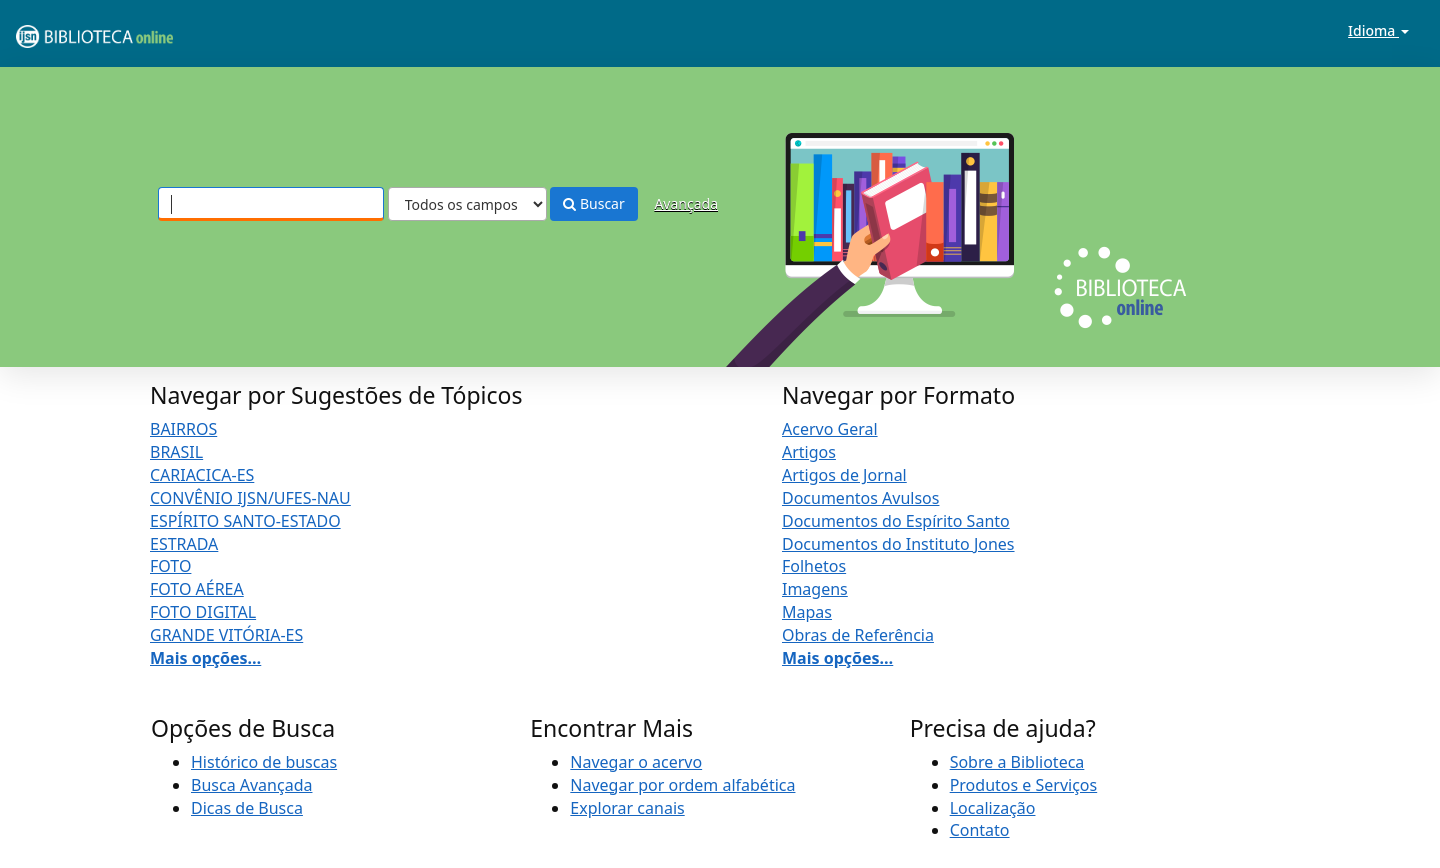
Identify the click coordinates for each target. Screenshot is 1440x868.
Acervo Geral (830, 429)
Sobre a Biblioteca (1017, 762)
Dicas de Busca (247, 808)
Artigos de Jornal (844, 475)
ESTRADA (184, 544)
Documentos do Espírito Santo (896, 521)
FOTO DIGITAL (203, 612)
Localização (993, 808)
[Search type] (467, 204)
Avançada (686, 203)
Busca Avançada (251, 785)
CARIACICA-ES (202, 475)
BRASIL (176, 452)
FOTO (170, 566)
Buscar (593, 203)
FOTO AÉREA (197, 589)
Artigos (809, 452)
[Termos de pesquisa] (271, 204)
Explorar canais (627, 808)
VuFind (64, 30)
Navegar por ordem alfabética (682, 785)
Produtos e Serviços (1024, 785)
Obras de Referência (858, 635)
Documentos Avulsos (860, 498)
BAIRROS (183, 429)
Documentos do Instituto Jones (898, 544)
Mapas (807, 612)
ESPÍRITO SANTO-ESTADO (245, 521)
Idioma (1378, 30)
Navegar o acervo (636, 762)
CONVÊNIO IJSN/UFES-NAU (250, 498)
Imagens (815, 589)
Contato (980, 830)
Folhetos (814, 566)
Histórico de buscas (264, 762)
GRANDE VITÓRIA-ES (226, 635)
